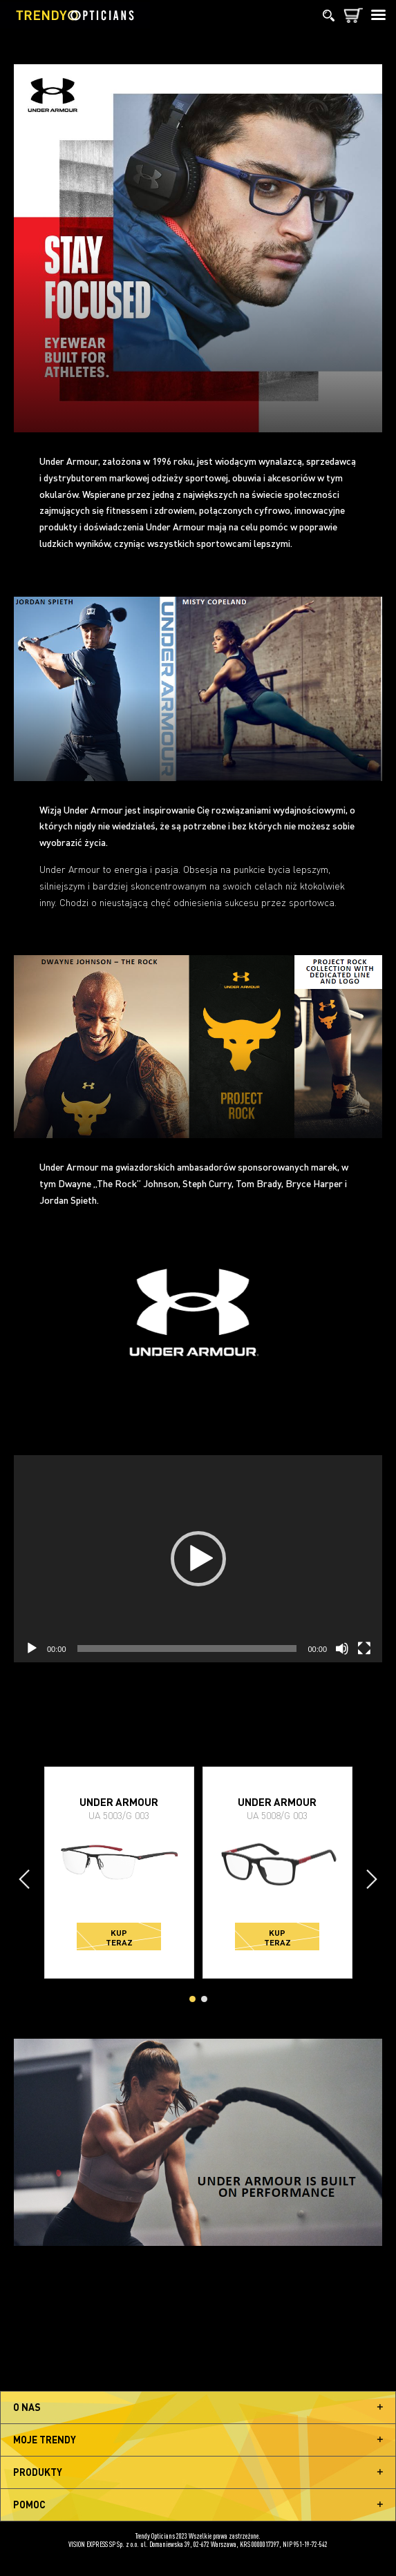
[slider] (187, 1648)
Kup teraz (119, 1937)
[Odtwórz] (32, 1648)
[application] (198, 1558)
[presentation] (24, 1879)
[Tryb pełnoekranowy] (364, 1648)
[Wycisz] (342, 1648)
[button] (198, 1558)
